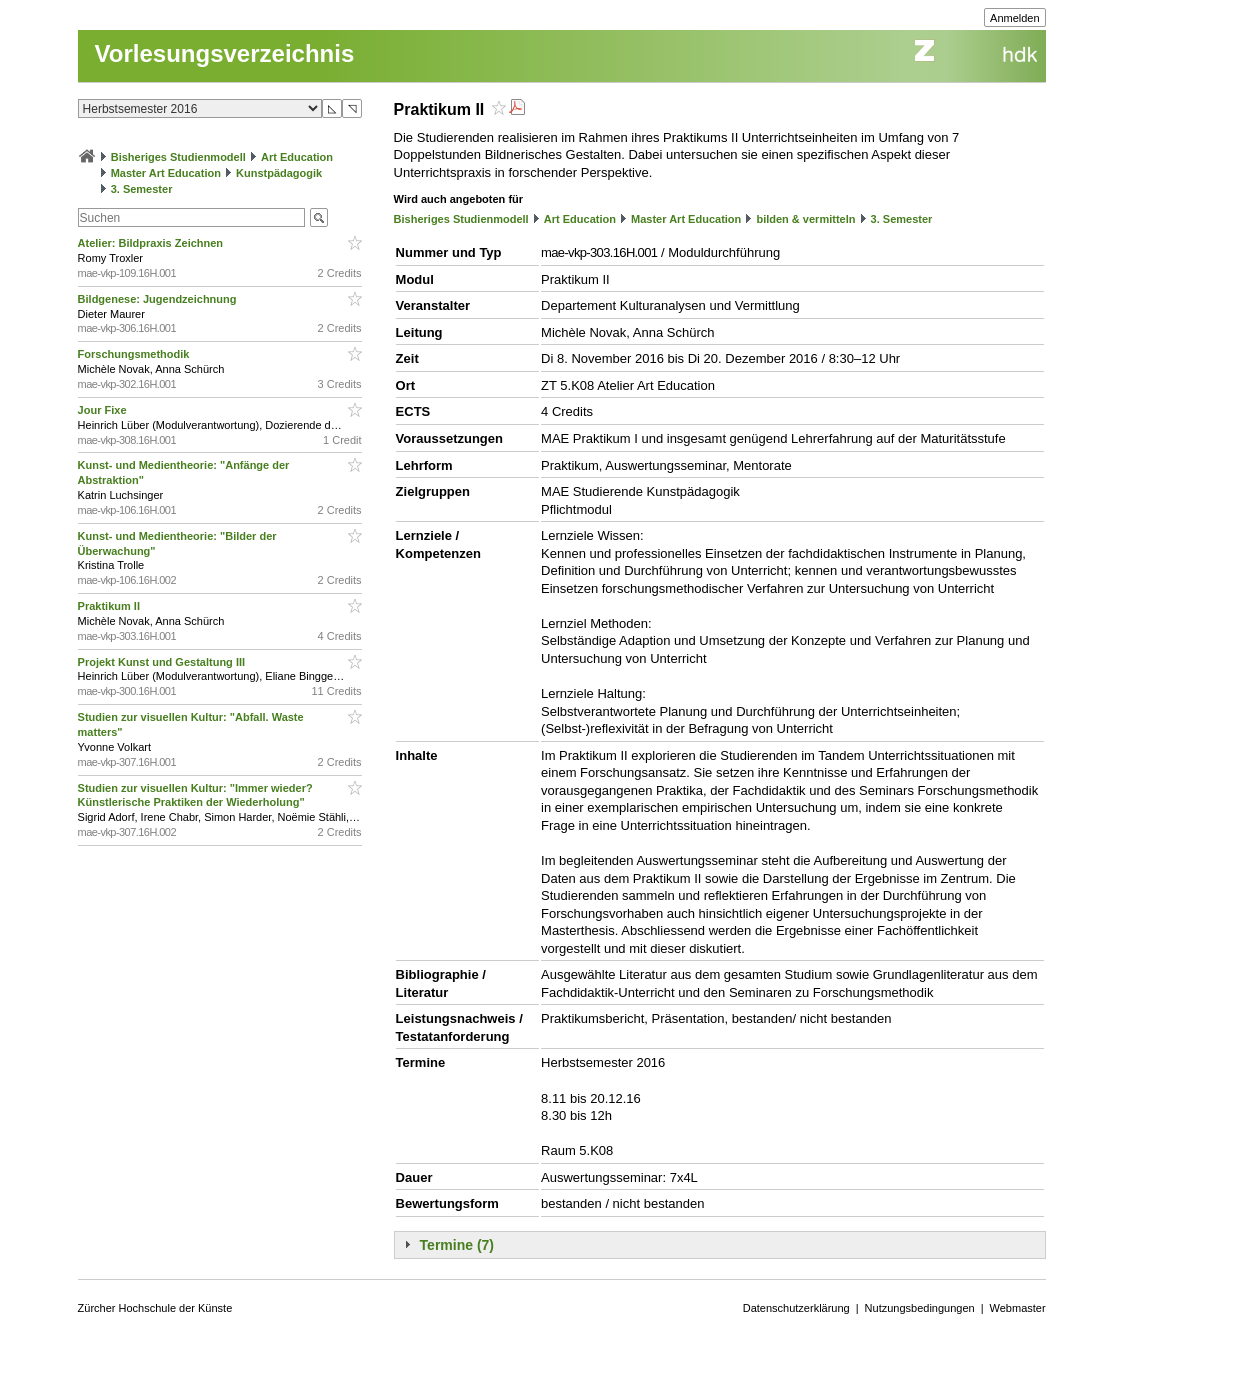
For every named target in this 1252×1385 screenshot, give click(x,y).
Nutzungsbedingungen (920, 1308)
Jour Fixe (104, 410)
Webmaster (1018, 1308)
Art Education (297, 157)
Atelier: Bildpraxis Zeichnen (152, 243)
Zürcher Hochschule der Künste (155, 1308)
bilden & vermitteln (805, 219)
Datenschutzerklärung (796, 1308)
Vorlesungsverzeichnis (225, 53)
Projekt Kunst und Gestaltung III (163, 662)
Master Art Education (166, 173)
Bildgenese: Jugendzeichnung (159, 299)
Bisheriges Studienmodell (178, 157)
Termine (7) (457, 1245)
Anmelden (1015, 18)
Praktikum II (110, 606)
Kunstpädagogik (279, 173)
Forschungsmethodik (135, 354)
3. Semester (142, 189)
